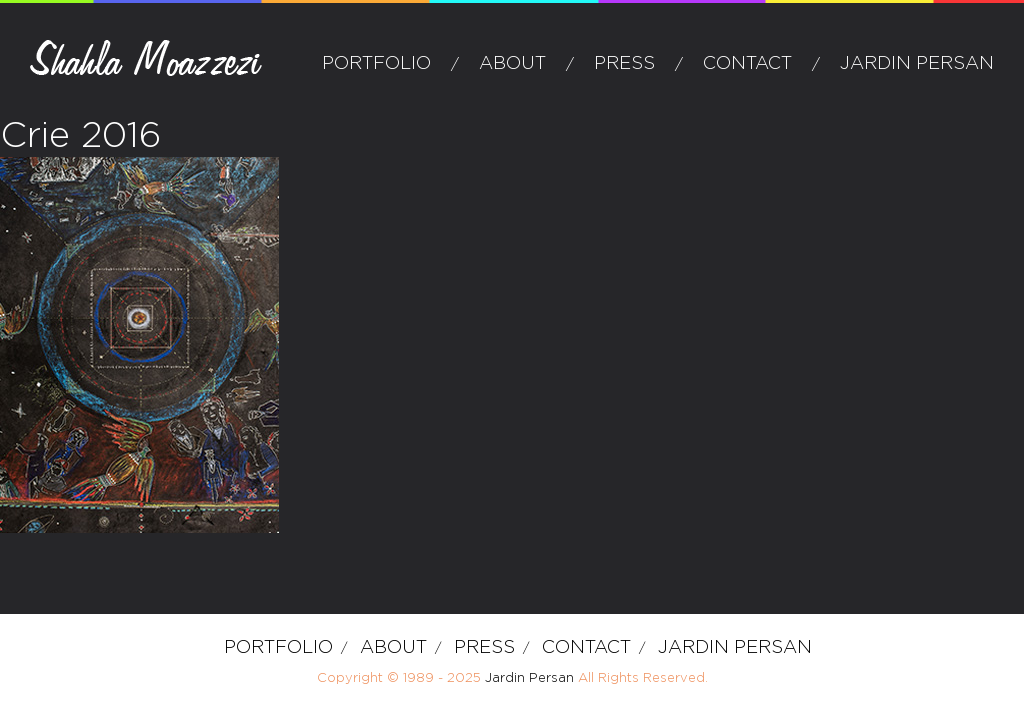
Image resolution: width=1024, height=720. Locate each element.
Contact (747, 64)
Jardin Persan (917, 64)
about (512, 64)
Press (624, 64)
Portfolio (376, 64)
